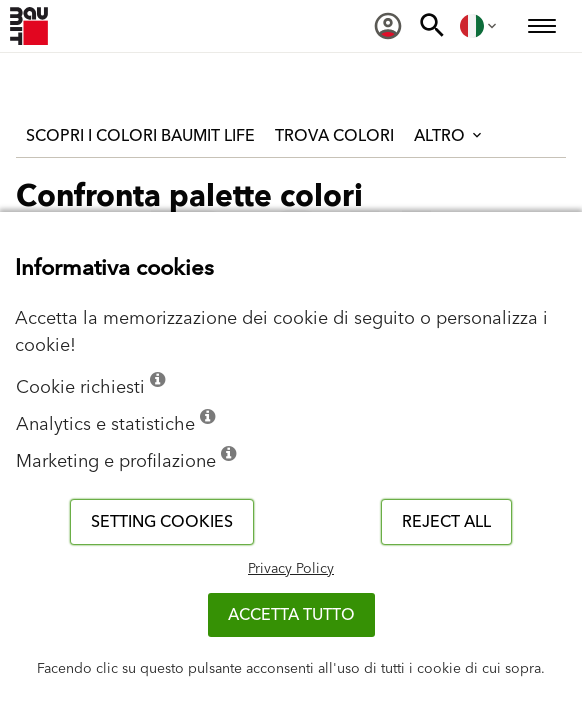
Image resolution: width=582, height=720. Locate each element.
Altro (449, 136)
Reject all (446, 522)
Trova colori (334, 136)
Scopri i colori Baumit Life (140, 136)
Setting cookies (162, 522)
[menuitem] (388, 26)
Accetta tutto (291, 615)
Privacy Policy (291, 569)
